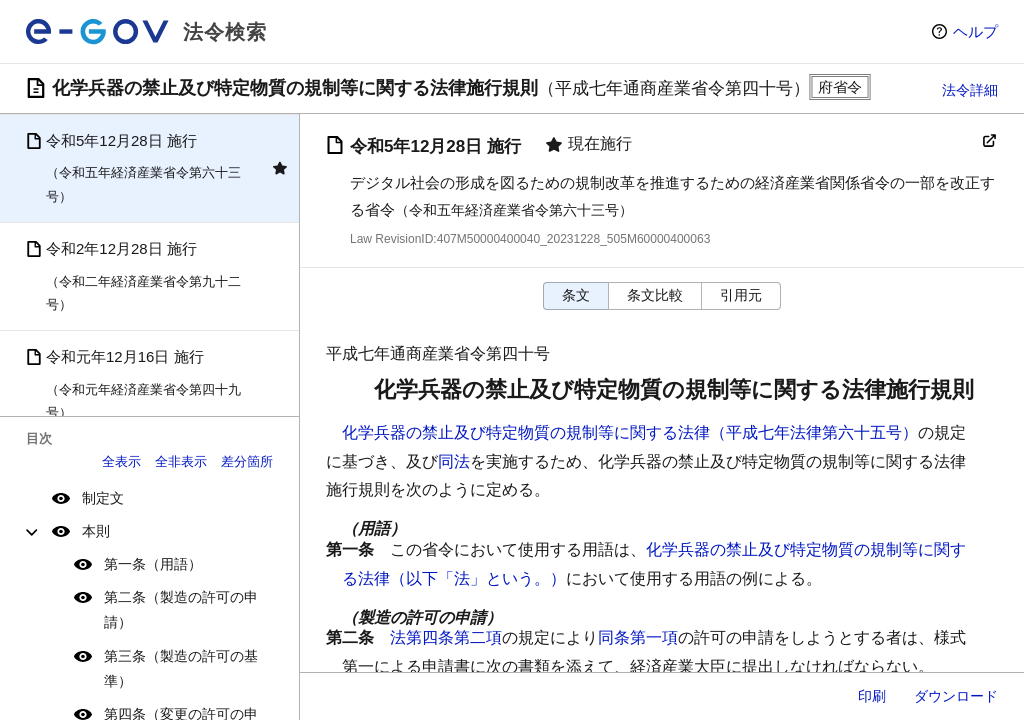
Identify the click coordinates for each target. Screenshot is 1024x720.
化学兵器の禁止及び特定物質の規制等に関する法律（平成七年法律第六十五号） (630, 432)
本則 (96, 531)
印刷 (872, 696)
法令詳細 (970, 90)
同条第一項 (638, 637)
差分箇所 (247, 461)
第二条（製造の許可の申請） (181, 609)
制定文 (103, 498)
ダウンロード (956, 696)
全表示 (121, 461)
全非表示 (181, 461)
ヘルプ (975, 31)
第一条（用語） (153, 564)
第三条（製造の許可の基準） (181, 668)
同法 (454, 461)
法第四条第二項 (446, 637)
